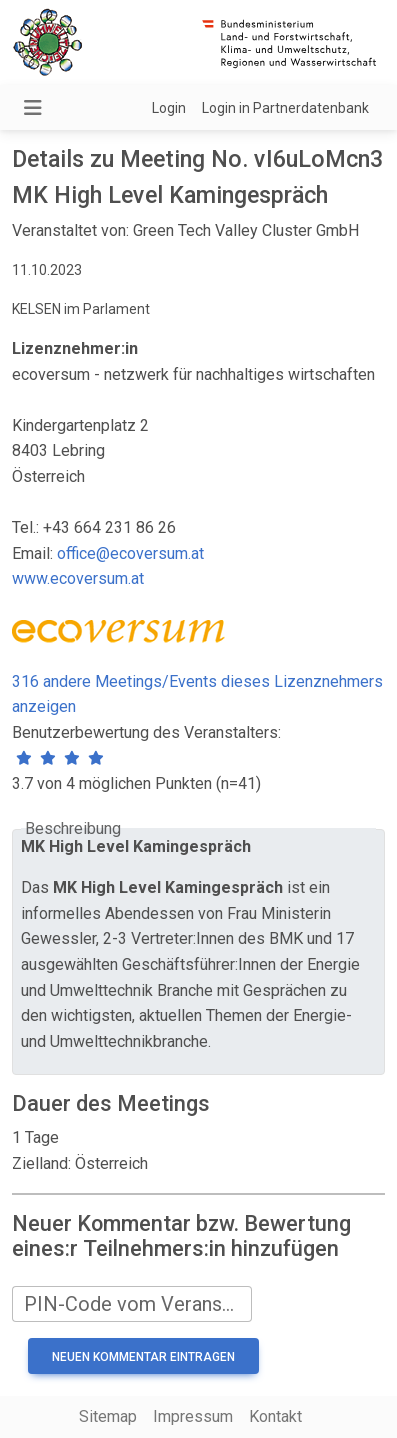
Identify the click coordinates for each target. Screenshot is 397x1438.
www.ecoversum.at (78, 578)
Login (169, 108)
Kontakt (275, 1416)
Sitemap (108, 1416)
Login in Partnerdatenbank (285, 108)
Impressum (193, 1416)
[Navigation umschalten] (33, 108)
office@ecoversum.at (130, 553)
